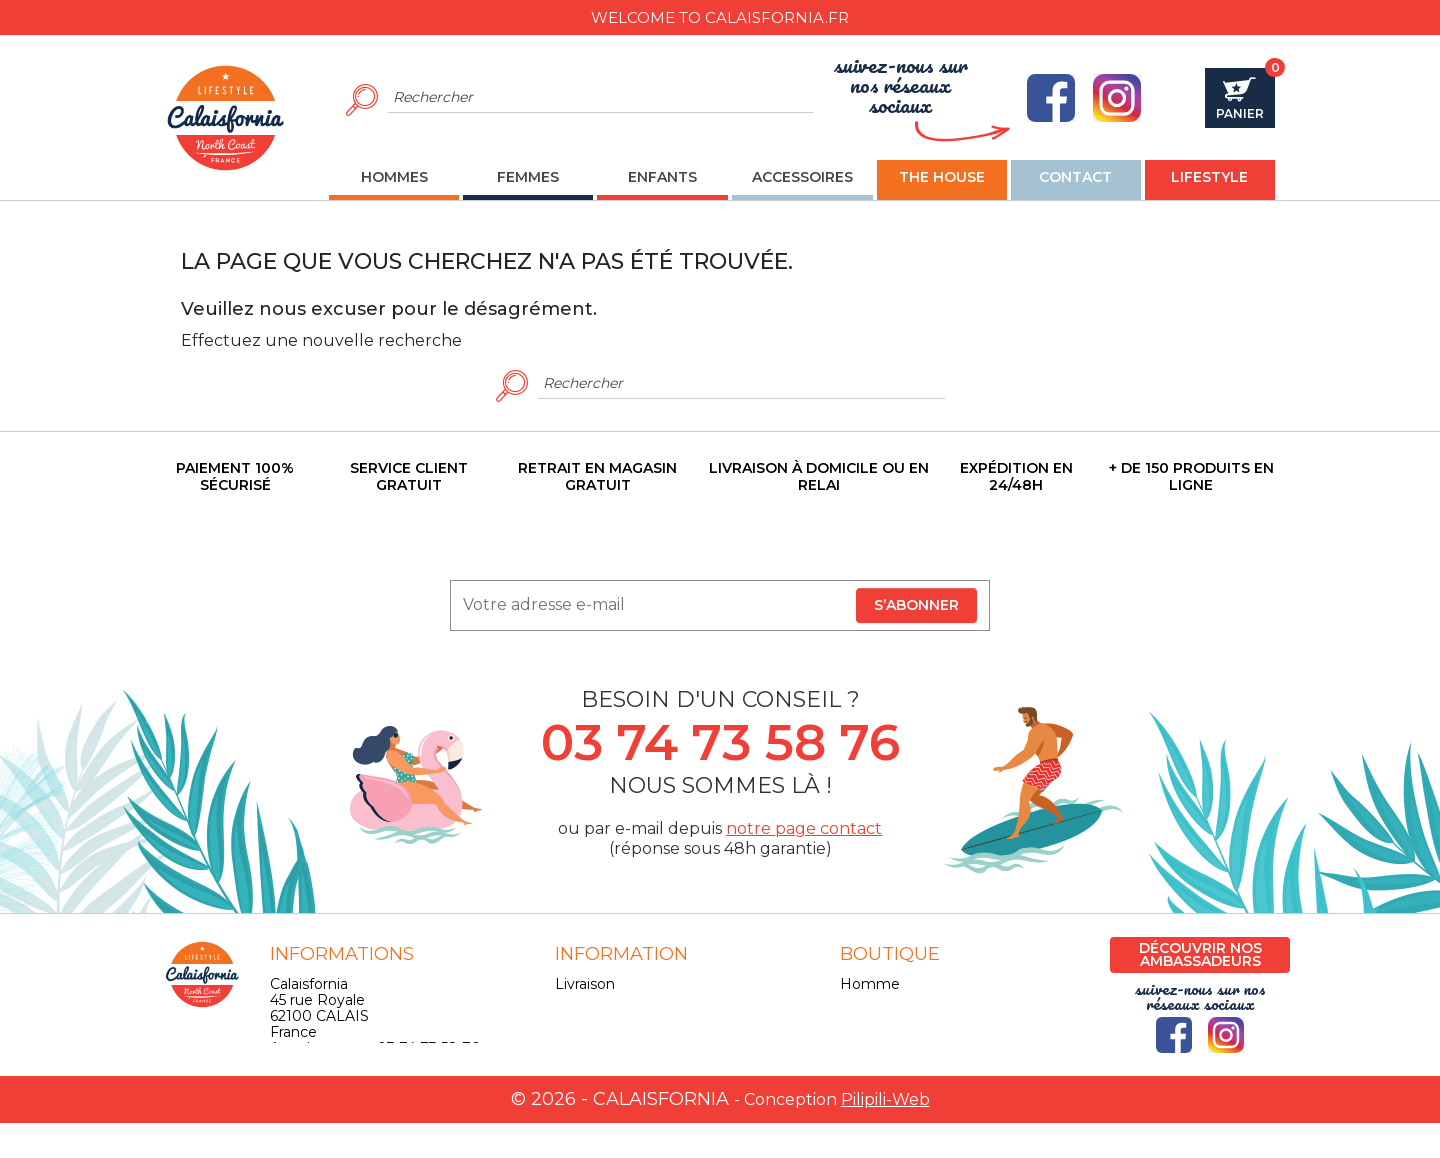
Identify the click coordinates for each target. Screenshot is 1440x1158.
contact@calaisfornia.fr (349, 1080)
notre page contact (804, 828)
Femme (868, 1000)
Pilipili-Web (885, 1134)
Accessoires (881, 1032)
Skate (860, 1048)
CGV (570, 1016)
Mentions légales (614, 1000)
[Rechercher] (600, 98)
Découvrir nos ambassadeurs (1200, 954)
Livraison (585, 984)
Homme (870, 984)
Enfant (863, 1016)
